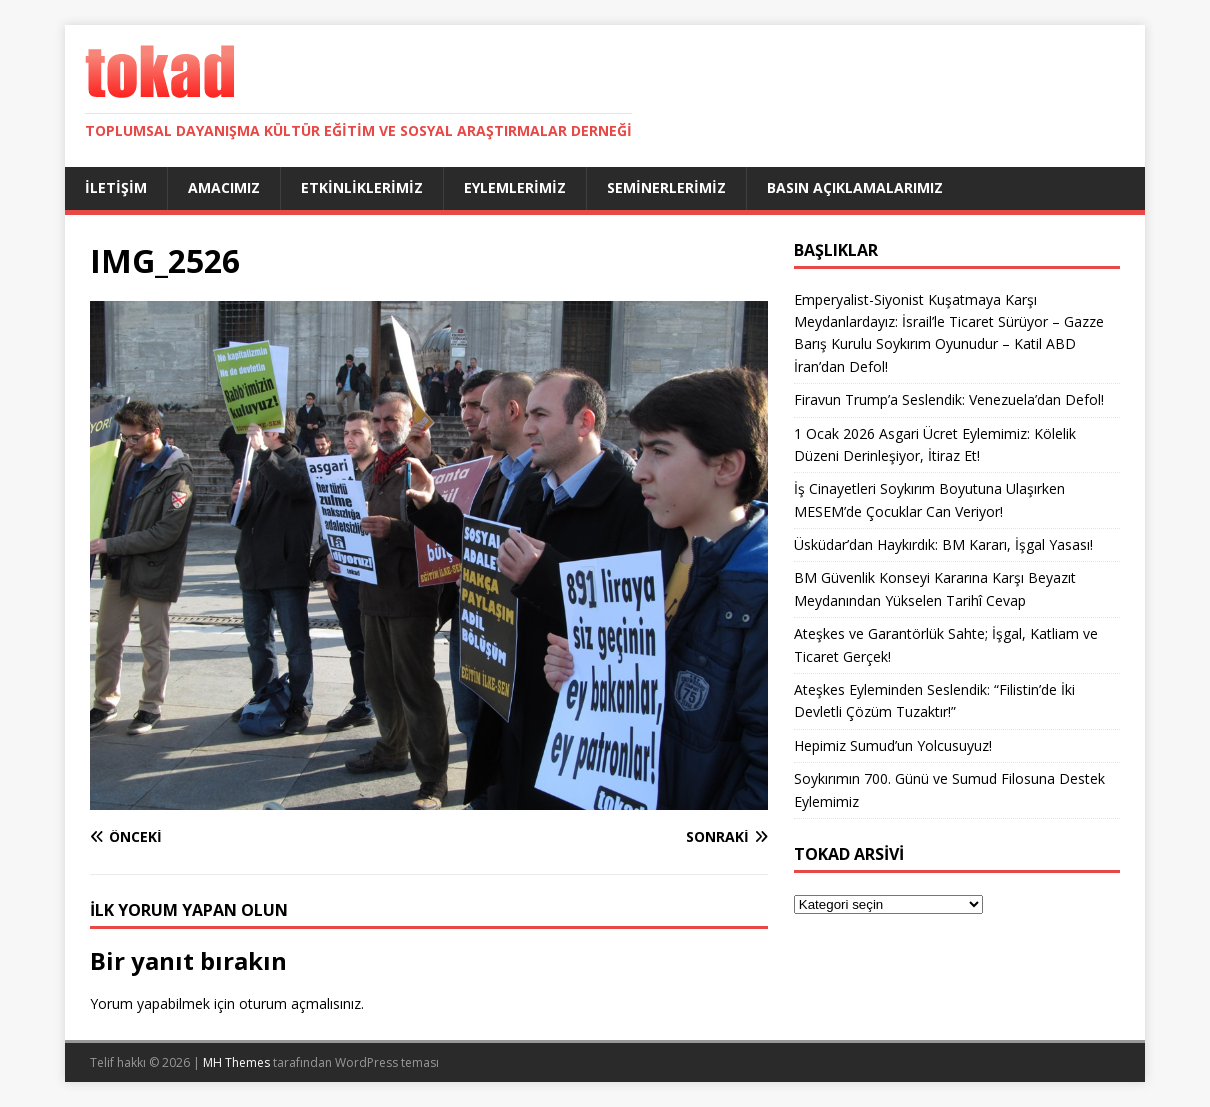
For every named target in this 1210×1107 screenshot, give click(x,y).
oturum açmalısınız (300, 1003)
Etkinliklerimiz (362, 187)
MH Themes (236, 1062)
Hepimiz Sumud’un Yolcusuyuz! (893, 745)
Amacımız (224, 187)
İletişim (116, 187)
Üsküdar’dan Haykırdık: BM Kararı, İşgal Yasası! (943, 544)
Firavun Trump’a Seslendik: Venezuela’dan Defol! (949, 399)
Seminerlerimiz (666, 187)
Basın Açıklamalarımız (855, 187)
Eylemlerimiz (515, 187)
